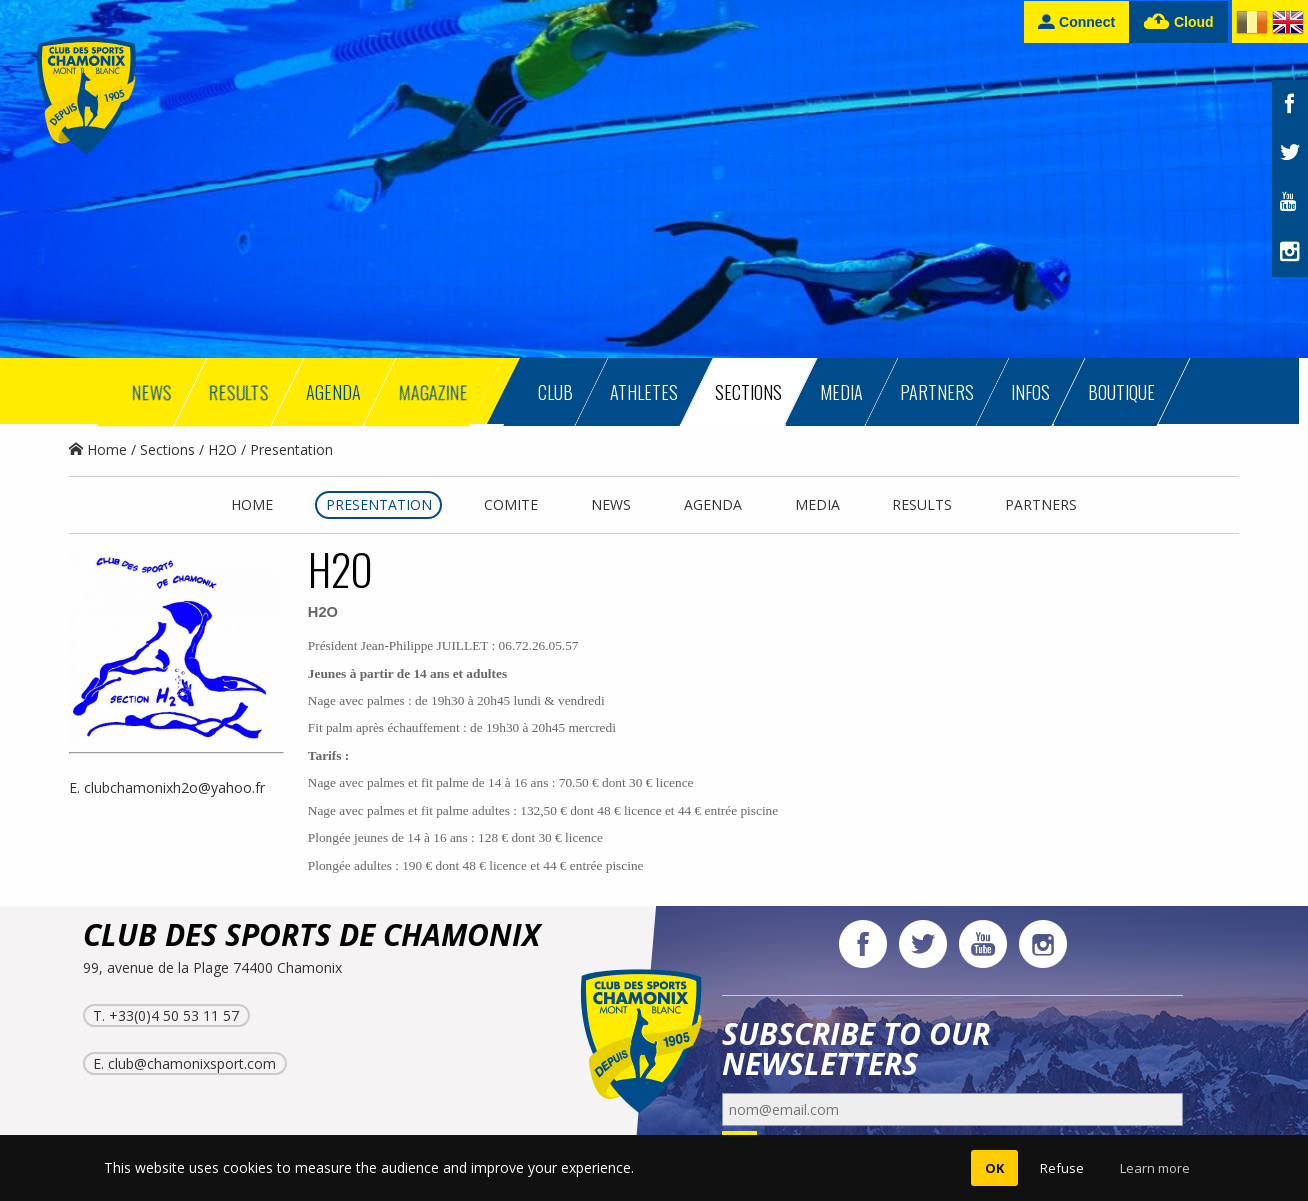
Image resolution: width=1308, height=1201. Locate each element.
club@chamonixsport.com (192, 1063)
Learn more (1155, 1168)
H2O (222, 449)
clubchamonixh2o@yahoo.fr (174, 787)
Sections (167, 449)
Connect (1076, 21)
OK (994, 1168)
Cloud (1178, 22)
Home (98, 449)
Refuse (1062, 1168)
